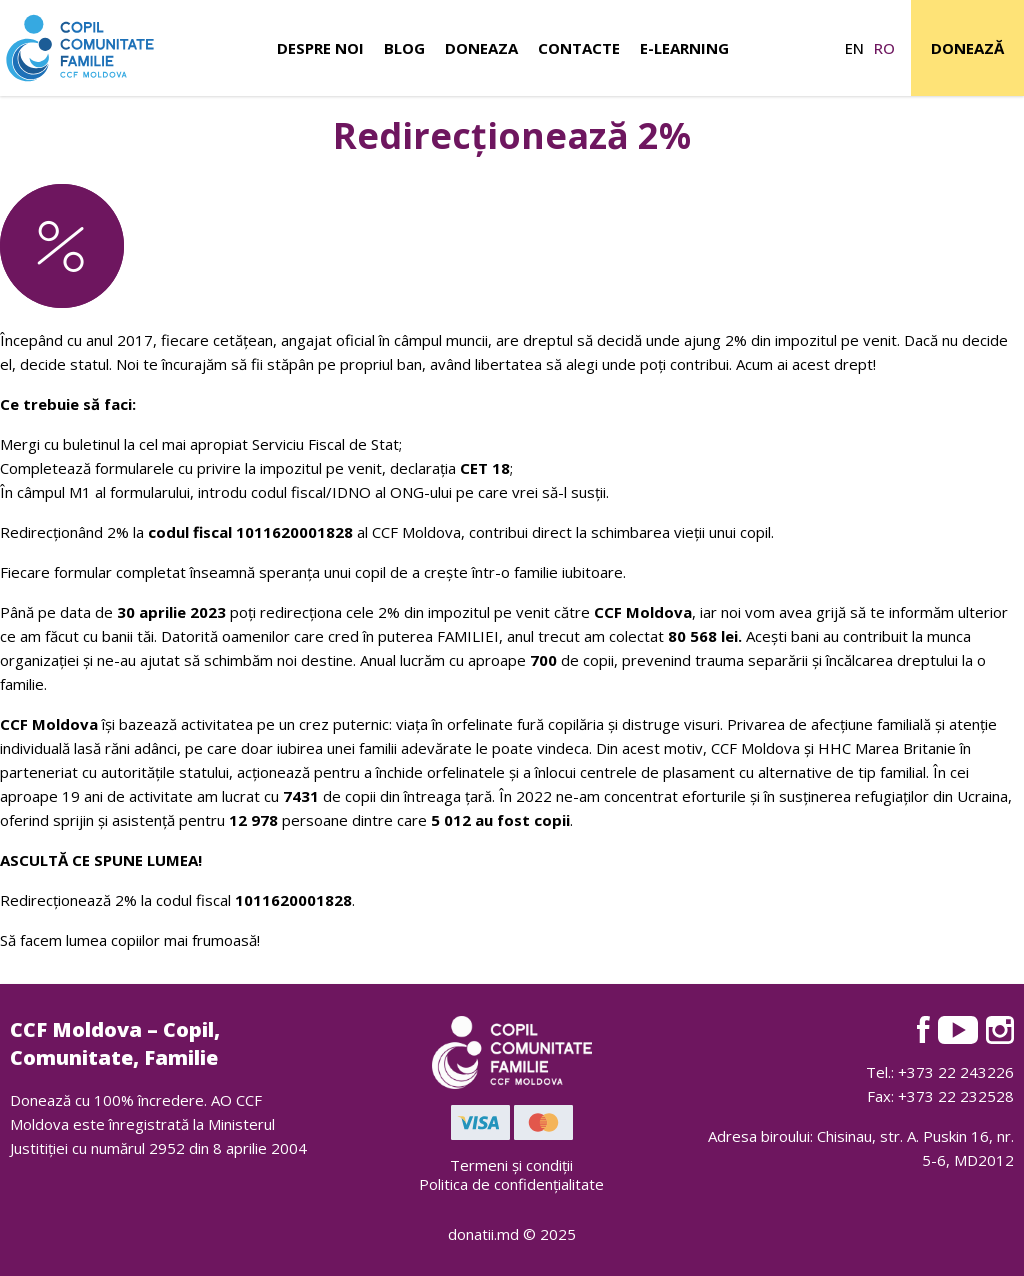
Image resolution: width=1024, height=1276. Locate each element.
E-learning (684, 48)
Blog (404, 48)
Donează (967, 48)
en (854, 48)
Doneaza (481, 48)
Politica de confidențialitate (511, 1184)
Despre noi (320, 48)
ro (884, 48)
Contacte (579, 48)
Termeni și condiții (511, 1165)
